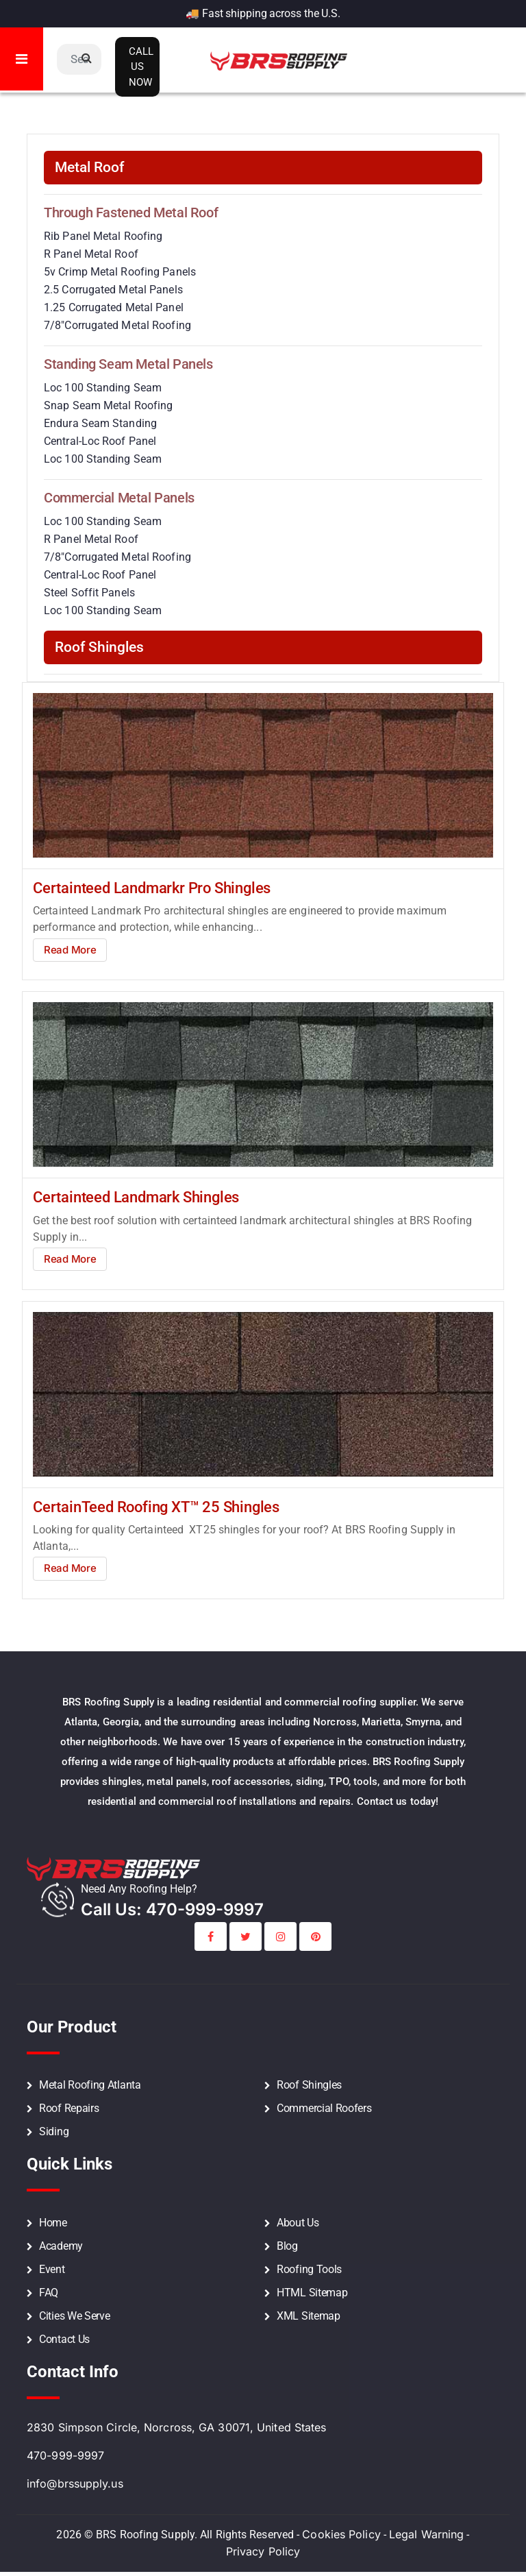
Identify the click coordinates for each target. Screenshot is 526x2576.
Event (52, 2269)
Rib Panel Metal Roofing (103, 236)
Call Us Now (141, 66)
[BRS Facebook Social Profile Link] (211, 1936)
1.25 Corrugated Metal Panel (114, 307)
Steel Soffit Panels (89, 592)
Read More (70, 949)
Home (53, 2222)
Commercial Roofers (324, 2108)
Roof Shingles (309, 2084)
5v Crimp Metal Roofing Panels (120, 271)
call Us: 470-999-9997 (172, 1909)
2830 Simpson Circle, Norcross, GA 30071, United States (176, 2427)
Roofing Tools (309, 2269)
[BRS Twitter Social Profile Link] (245, 1936)
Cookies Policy (341, 2534)
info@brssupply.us (75, 2483)
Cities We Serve (74, 2315)
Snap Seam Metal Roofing (108, 405)
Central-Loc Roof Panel (100, 441)
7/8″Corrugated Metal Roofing (117, 325)
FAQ (48, 2292)
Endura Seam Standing (100, 423)
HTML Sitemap (312, 2292)
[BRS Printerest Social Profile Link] (315, 1936)
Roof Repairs (69, 2108)
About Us (298, 2222)
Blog (287, 2245)
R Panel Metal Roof (91, 253)
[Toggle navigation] (21, 58)
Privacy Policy (263, 2551)
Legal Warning (426, 2534)
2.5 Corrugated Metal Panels (113, 289)
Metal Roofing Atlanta (90, 2084)
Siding (53, 2131)
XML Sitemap (308, 2315)
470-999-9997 (65, 2455)
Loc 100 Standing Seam (103, 387)
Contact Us (64, 2339)
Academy (61, 2245)
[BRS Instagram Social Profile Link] (280, 1936)
